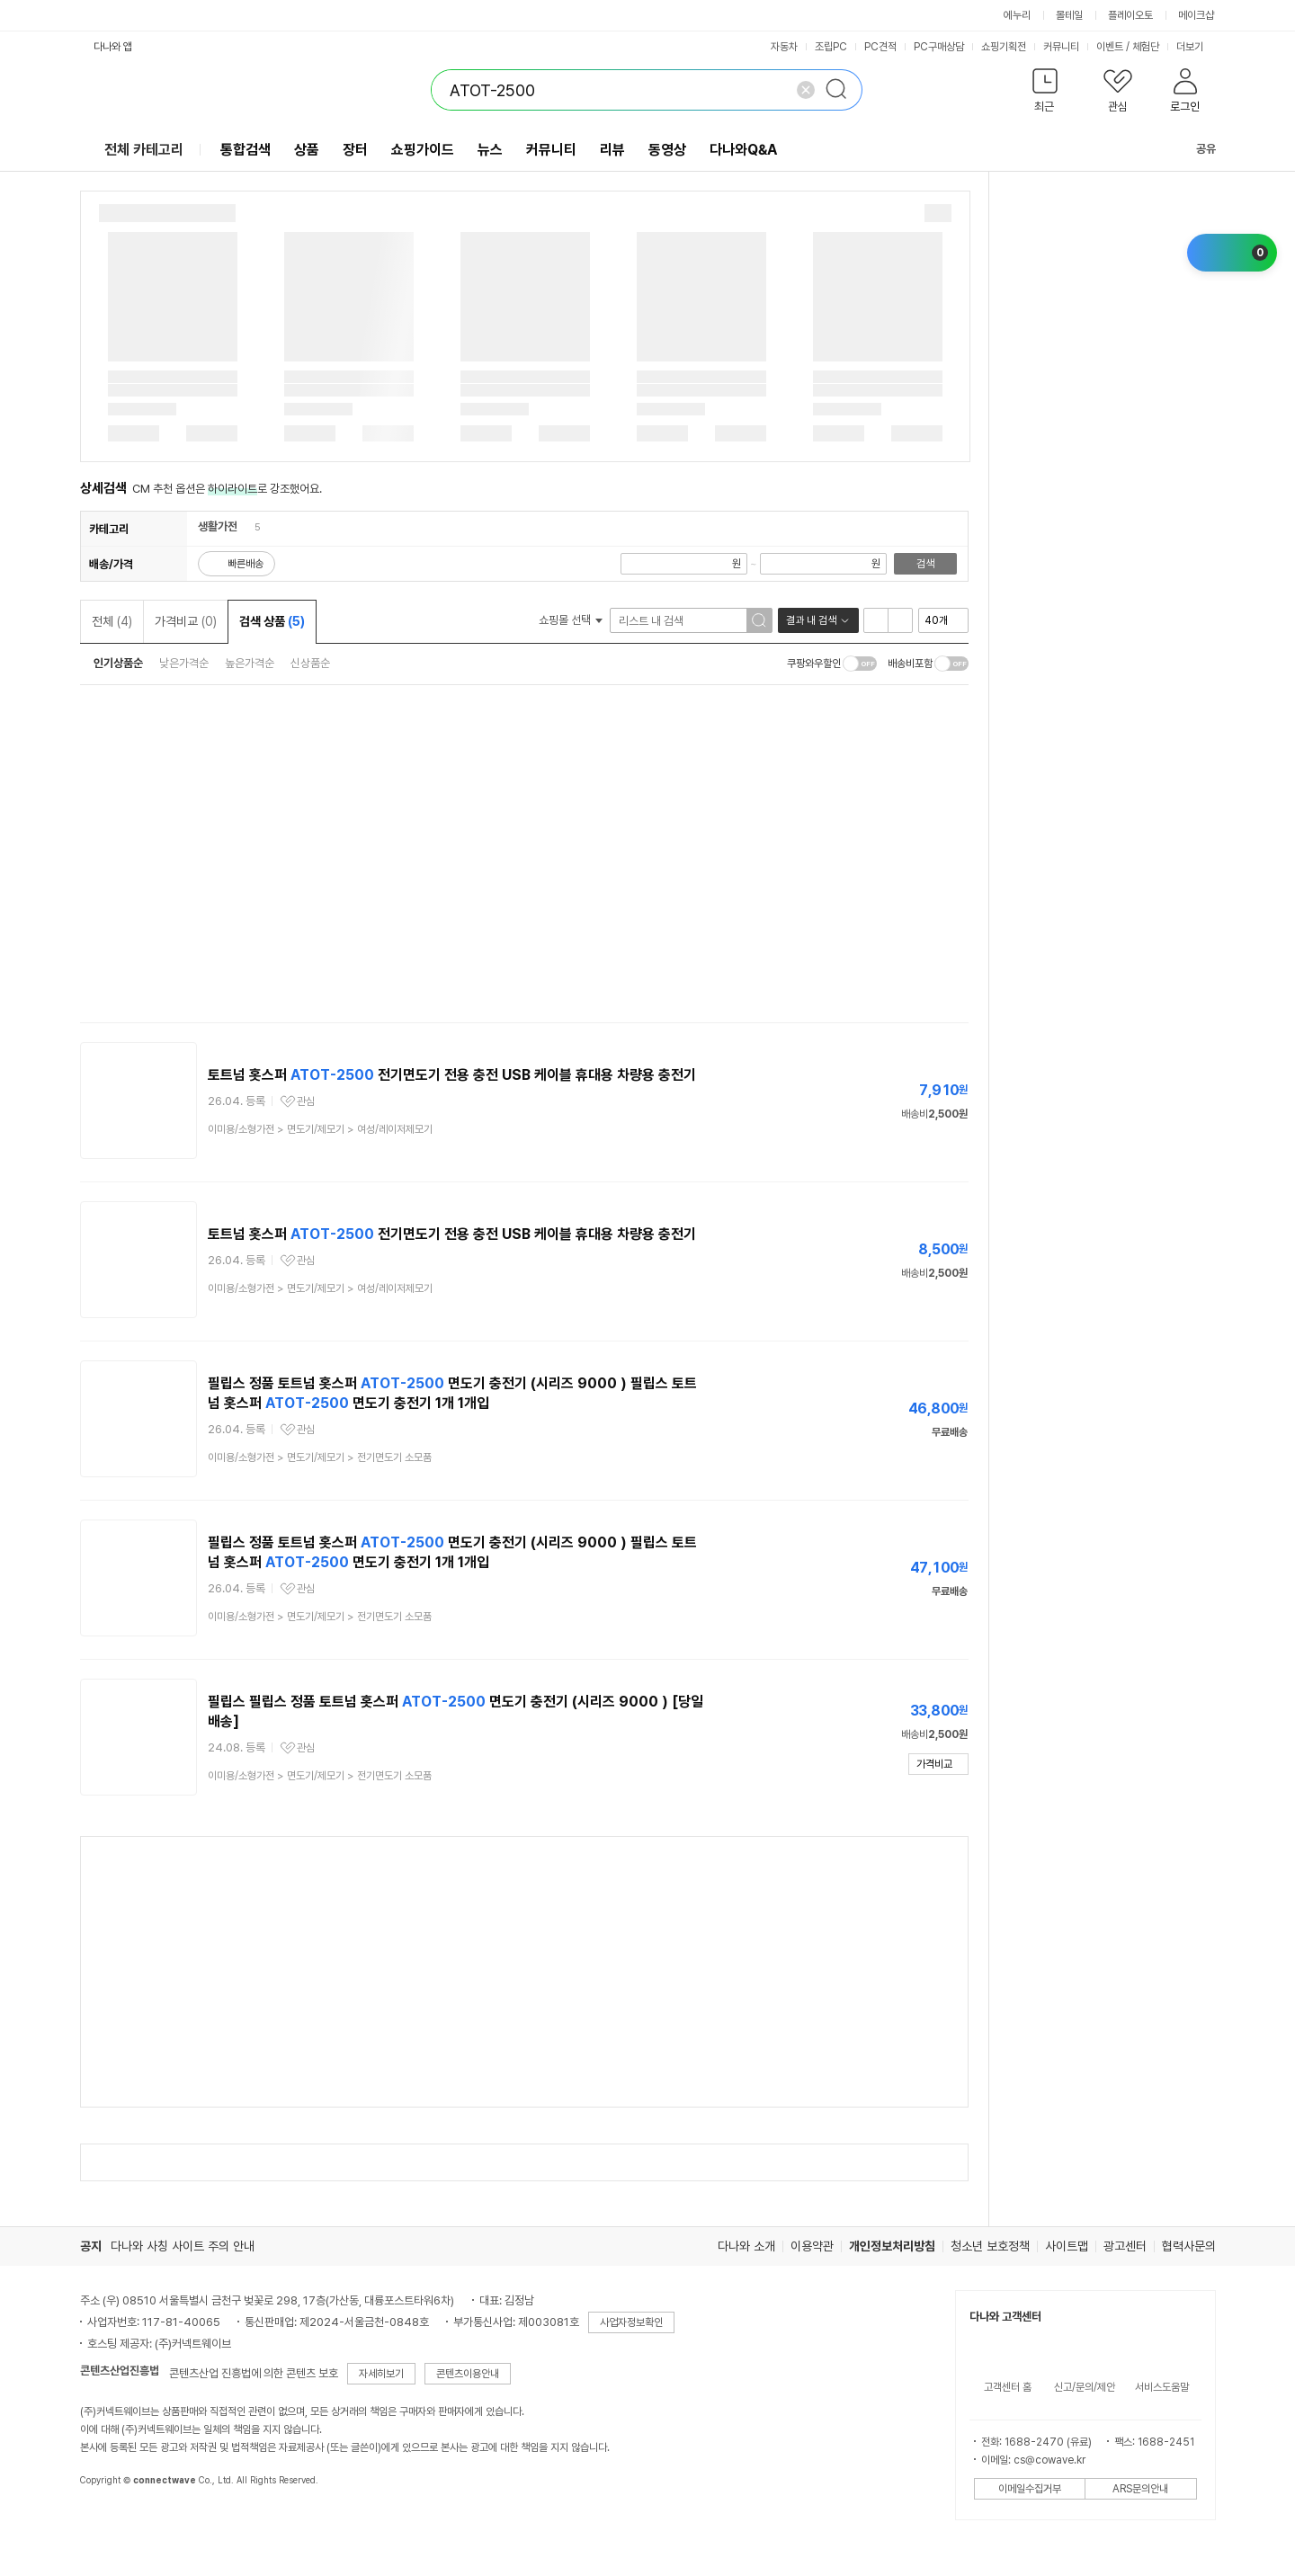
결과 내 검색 (811, 620)
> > (320, 1129)
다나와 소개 (746, 2246)
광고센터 (1125, 2246)
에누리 (1017, 15)
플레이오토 (1130, 15)
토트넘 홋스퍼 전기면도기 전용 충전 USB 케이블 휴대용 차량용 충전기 (452, 1074)
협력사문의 (1189, 2246)
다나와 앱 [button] (113, 46)
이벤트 (1109, 46)
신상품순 (310, 663)
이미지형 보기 (900, 620)
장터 (355, 149)
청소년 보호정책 (990, 2246)
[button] (1045, 94)
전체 (112, 621)
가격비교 (186, 621)
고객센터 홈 (1008, 2387)
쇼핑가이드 (422, 149)
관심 (306, 1101)
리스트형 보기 (876, 620)
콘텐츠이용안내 (467, 2373)
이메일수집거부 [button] (1029, 2488)
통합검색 (245, 149)
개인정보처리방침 (892, 2246)
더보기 (1196, 46)
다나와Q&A (743, 149)
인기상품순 (118, 663)
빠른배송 (245, 563)
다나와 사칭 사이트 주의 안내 (183, 2246)
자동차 (784, 46)
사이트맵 (1066, 2246)
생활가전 (217, 526)
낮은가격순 (184, 663)
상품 (306, 149)
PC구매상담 (939, 46)
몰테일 (1069, 15)
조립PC (831, 46)
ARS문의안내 (1140, 2488)
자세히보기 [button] (381, 2373)
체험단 (1145, 46)
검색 (925, 563)
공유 (1195, 148)
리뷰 (612, 149)
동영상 (667, 149)
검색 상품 (272, 621)
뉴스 (490, 149)
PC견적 (880, 46)
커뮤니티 (1061, 46)
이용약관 (812, 2246)
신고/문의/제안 (1084, 2387)
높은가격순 (249, 663)
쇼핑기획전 (1003, 46)
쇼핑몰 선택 (571, 620)
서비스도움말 (1162, 2387)
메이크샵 (1196, 15)
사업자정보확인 (631, 2322)
